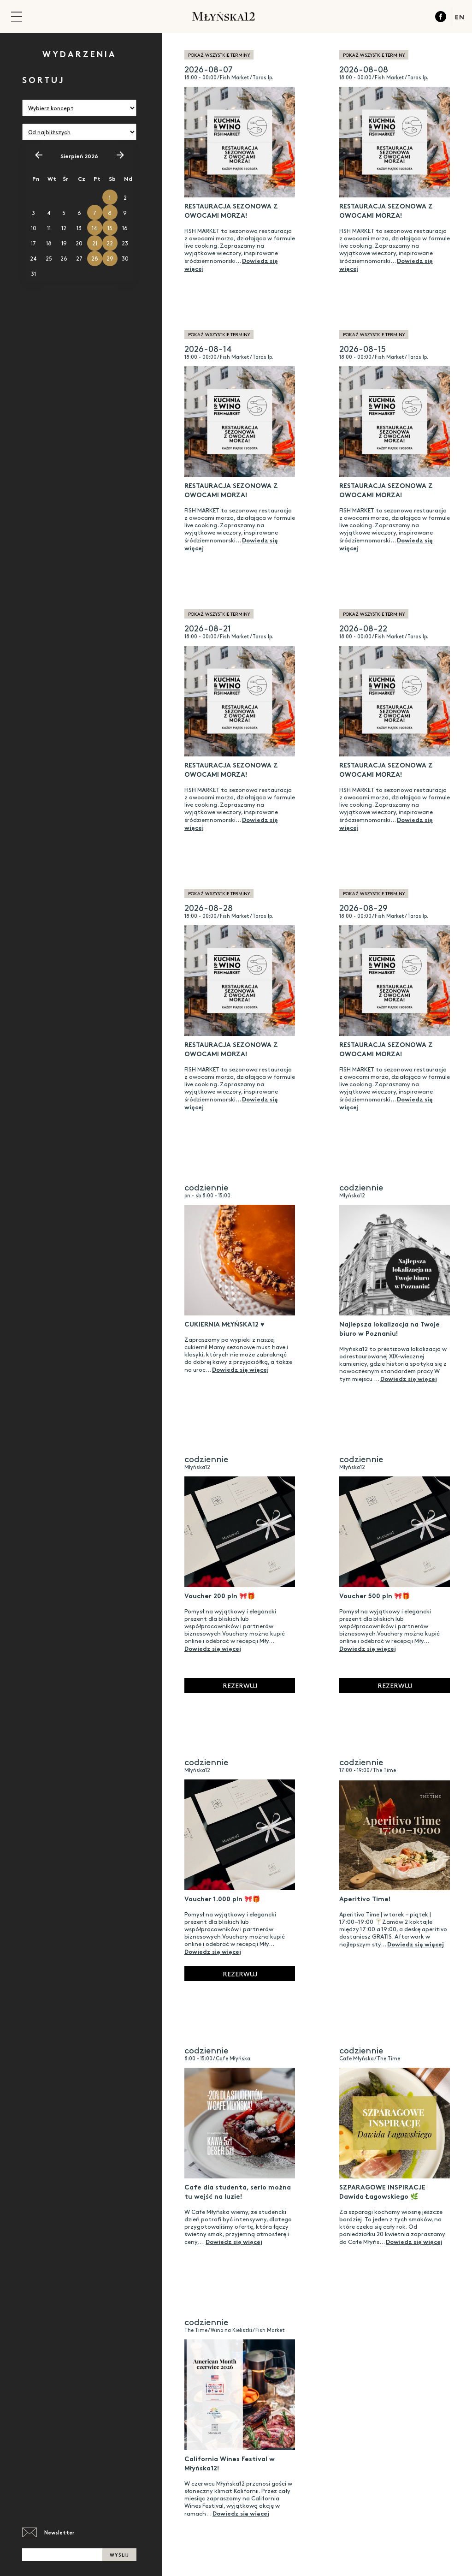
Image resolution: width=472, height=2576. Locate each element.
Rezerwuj (240, 1685)
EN (460, 16)
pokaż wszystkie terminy (219, 55)
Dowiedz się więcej (240, 1369)
